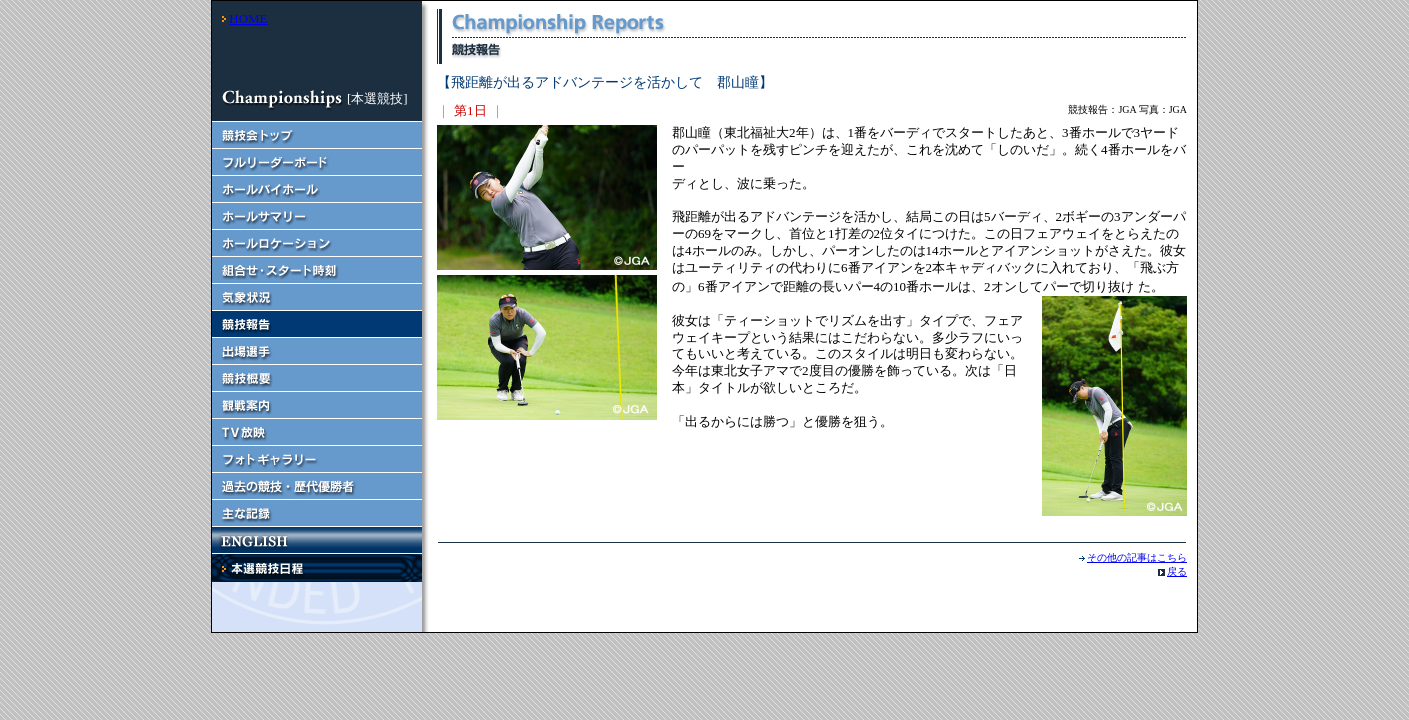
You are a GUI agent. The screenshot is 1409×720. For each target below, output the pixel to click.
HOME (248, 18)
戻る (1177, 571)
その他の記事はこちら (1137, 557)
